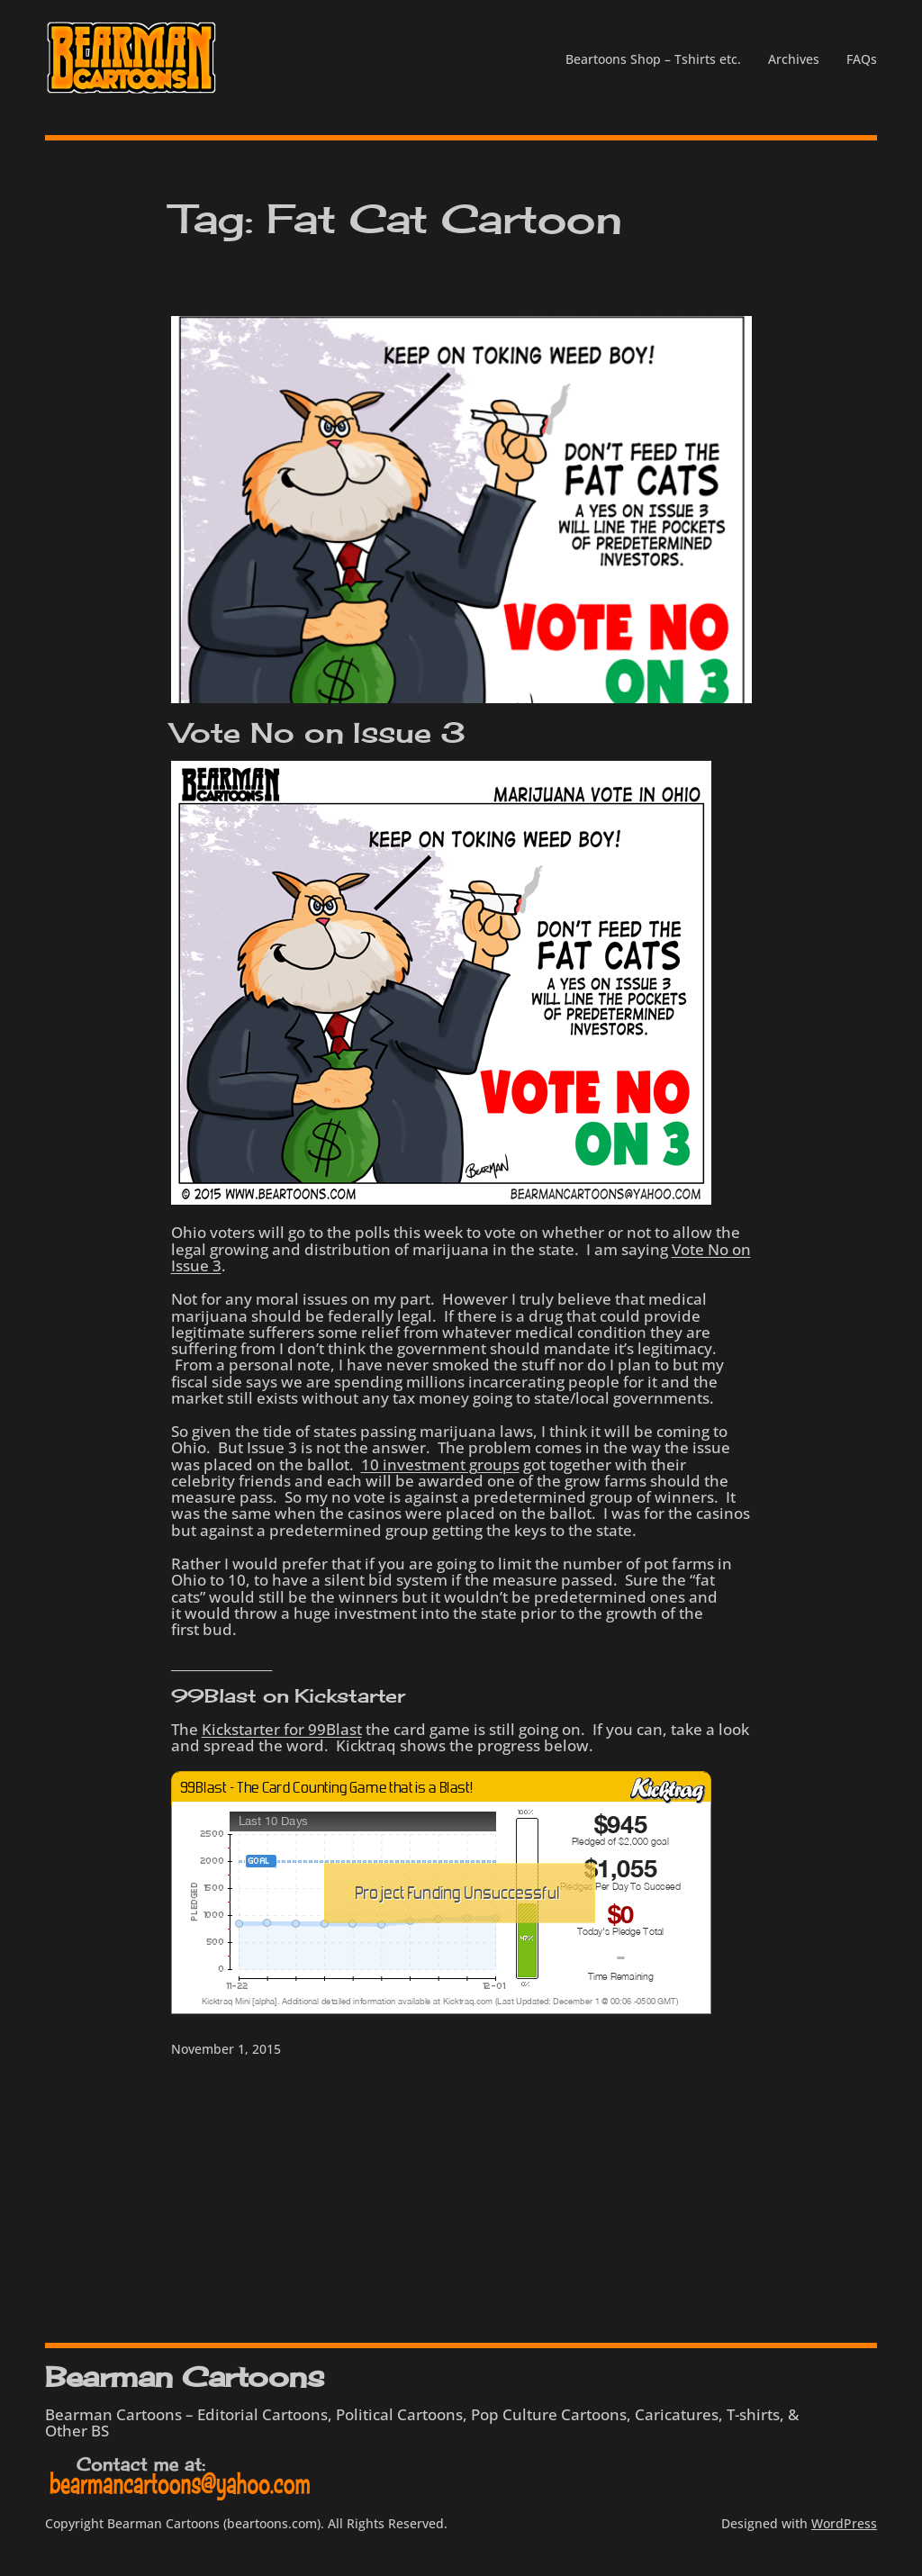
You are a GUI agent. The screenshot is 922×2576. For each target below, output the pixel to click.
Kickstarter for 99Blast (282, 1729)
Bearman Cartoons (184, 2376)
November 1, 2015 (226, 2048)
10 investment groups (440, 1464)
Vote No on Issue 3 (318, 732)
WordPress (844, 2523)
